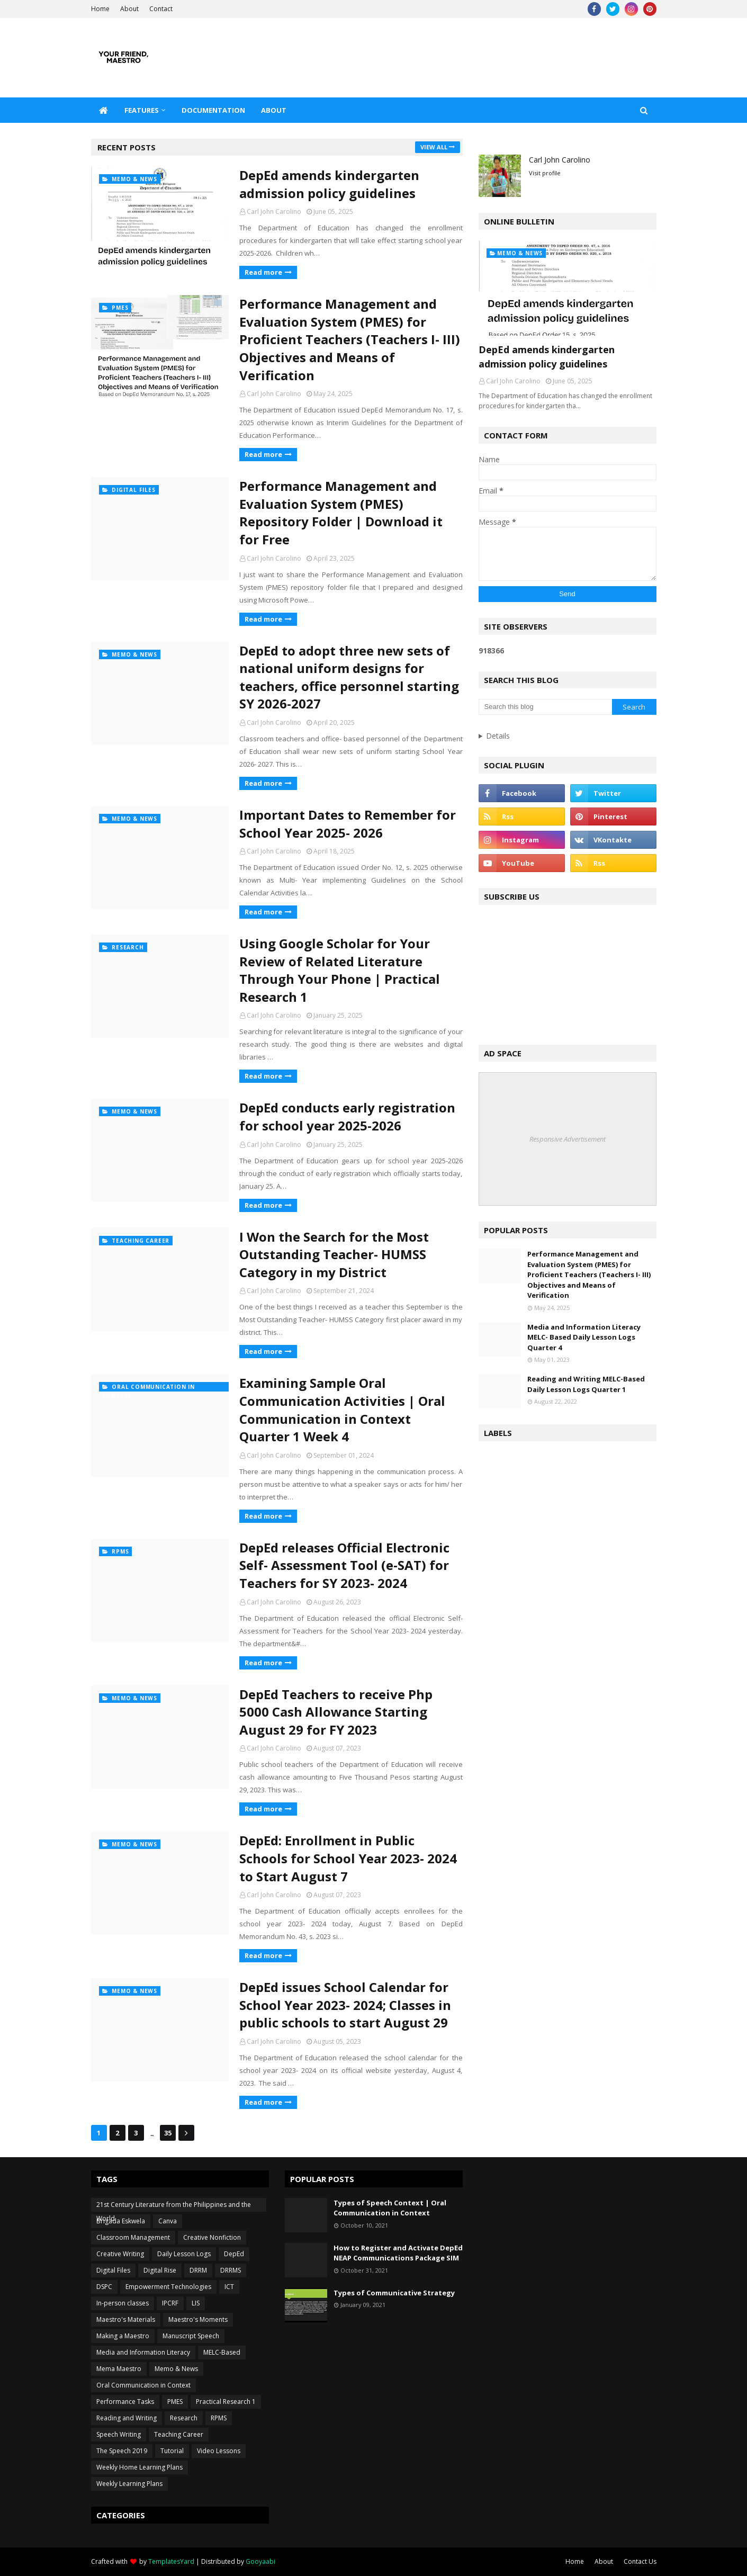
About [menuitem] (273, 110)
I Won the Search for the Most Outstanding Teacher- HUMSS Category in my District (334, 1254)
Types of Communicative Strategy (394, 2292)
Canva (167, 2220)
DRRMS (230, 2270)
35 (168, 2133)
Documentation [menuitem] (213, 110)
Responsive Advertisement (567, 1139)
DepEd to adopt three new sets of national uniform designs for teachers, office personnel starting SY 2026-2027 (349, 677)
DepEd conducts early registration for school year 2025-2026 (347, 1116)
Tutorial (172, 2450)
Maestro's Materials (125, 2319)
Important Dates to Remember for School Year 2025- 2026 (347, 823)
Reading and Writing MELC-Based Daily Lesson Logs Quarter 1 (586, 1384)
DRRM (198, 2270)
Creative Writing (120, 2253)
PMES (175, 2401)
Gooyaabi (260, 2561)
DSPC (104, 2286)
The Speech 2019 (121, 2450)
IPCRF (170, 2303)
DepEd (234, 2253)
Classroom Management (133, 2237)
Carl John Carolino (274, 211)
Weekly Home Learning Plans (139, 2467)
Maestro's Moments (198, 2319)
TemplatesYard (171, 2561)
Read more (263, 272)
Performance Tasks (125, 2401)
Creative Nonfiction (212, 2237)
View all (433, 147)
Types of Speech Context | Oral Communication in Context (390, 2208)
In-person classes (122, 2303)
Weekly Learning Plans (129, 2483)
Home (100, 8)
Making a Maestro (122, 2335)
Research (183, 2417)
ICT (229, 2286)
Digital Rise (159, 2270)
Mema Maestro (118, 2368)
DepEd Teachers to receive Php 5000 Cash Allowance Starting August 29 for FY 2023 (336, 1711)
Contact (161, 8)
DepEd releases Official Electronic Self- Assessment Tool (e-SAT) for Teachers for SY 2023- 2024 (344, 1565)
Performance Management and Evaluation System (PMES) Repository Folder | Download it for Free (341, 512)
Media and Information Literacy (143, 2352)
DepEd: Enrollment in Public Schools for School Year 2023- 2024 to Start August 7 (348, 1858)
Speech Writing (118, 2434)
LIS (196, 2303)
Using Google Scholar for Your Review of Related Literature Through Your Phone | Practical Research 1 (339, 970)
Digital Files (113, 2270)
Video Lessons (218, 2450)
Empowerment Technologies (168, 2286)
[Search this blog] (545, 707)
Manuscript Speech (191, 2335)
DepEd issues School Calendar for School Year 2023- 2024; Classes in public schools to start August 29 (345, 2004)
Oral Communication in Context (143, 2385)
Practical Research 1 (226, 2401)
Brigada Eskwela (120, 2220)
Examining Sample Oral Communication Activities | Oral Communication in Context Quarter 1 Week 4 (342, 1409)
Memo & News (176, 2368)
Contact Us (640, 2561)
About (129, 8)
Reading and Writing (126, 2417)
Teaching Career (178, 2434)
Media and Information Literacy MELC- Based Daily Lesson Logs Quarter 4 (584, 1337)
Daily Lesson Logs (184, 2253)
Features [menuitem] (141, 110)
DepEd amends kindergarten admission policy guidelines (329, 184)
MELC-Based (221, 2352)
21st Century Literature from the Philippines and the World (173, 2206)
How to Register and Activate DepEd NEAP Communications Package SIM (398, 2253)
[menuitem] (103, 110)
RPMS (219, 2417)
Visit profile (545, 173)
